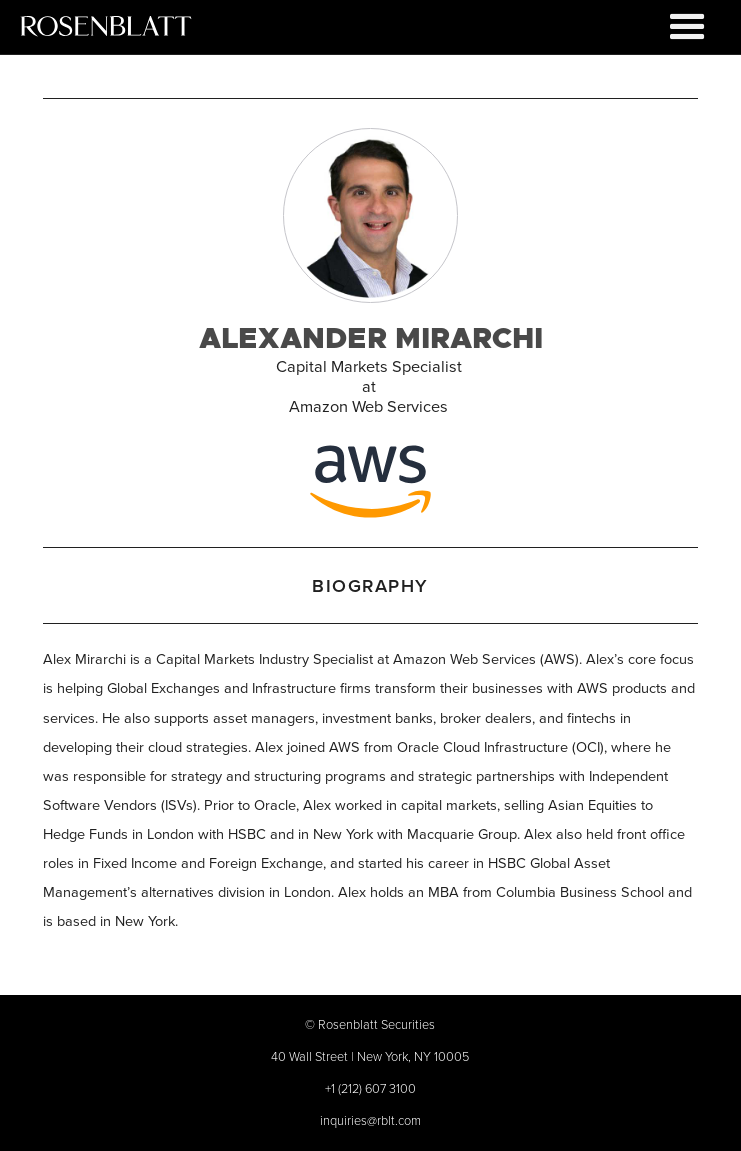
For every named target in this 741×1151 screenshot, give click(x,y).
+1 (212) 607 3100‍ (370, 1088)
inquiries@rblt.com (370, 1120)
